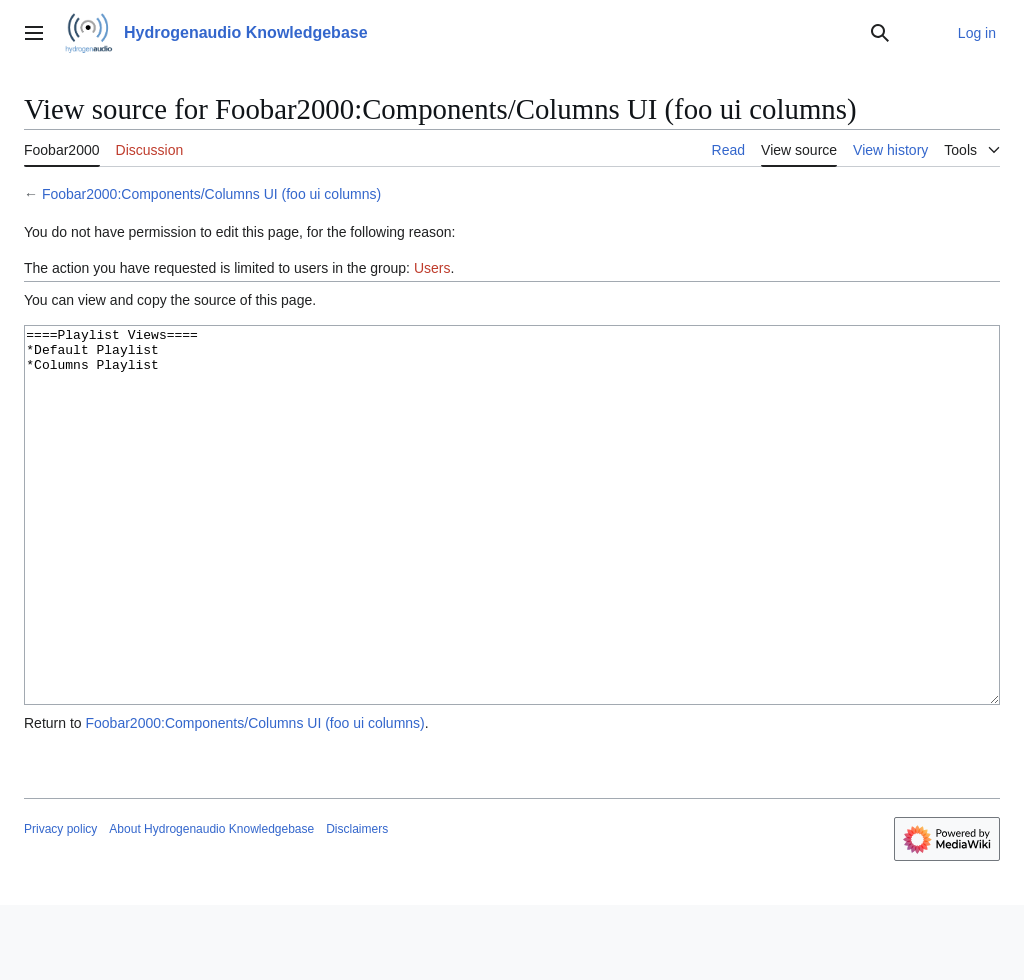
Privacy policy (60, 904)
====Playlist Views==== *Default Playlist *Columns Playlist (512, 552)
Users (432, 268)
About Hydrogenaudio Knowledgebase (211, 904)
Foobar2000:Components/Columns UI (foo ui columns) (211, 194)
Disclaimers (357, 904)
